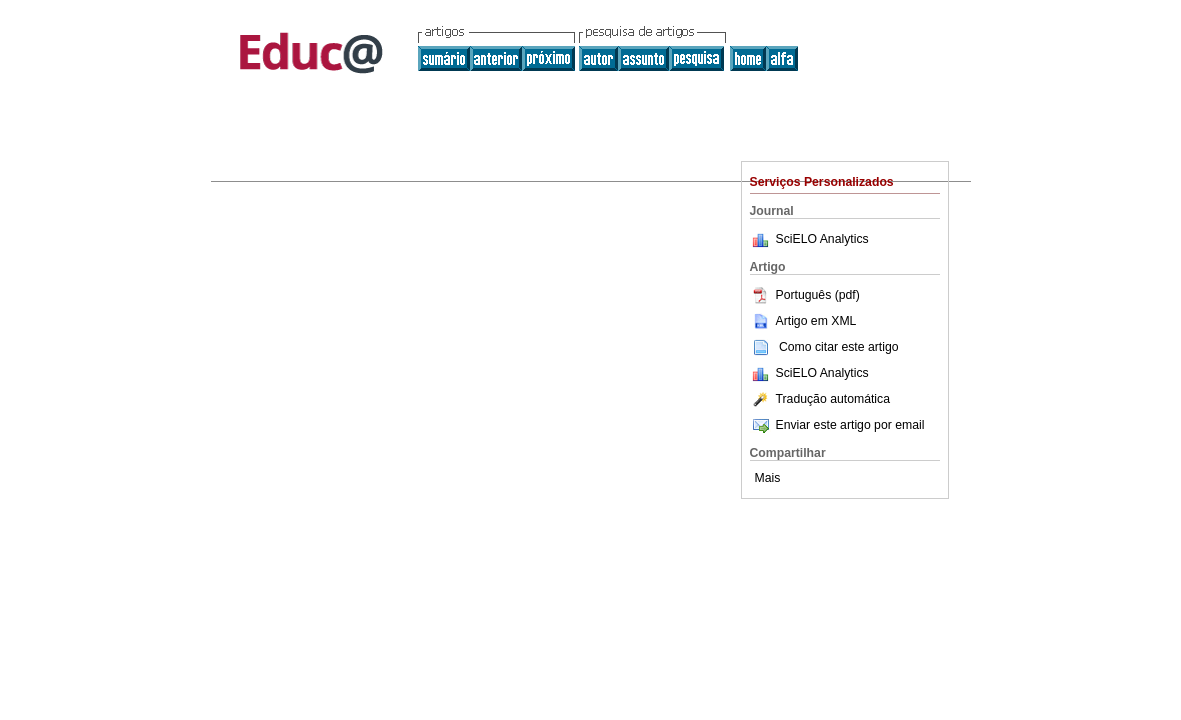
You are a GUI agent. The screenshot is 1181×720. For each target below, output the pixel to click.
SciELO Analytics (822, 239)
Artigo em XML (803, 321)
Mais (768, 478)
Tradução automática (820, 399)
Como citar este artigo (839, 347)
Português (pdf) (805, 295)
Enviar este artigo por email (837, 425)
